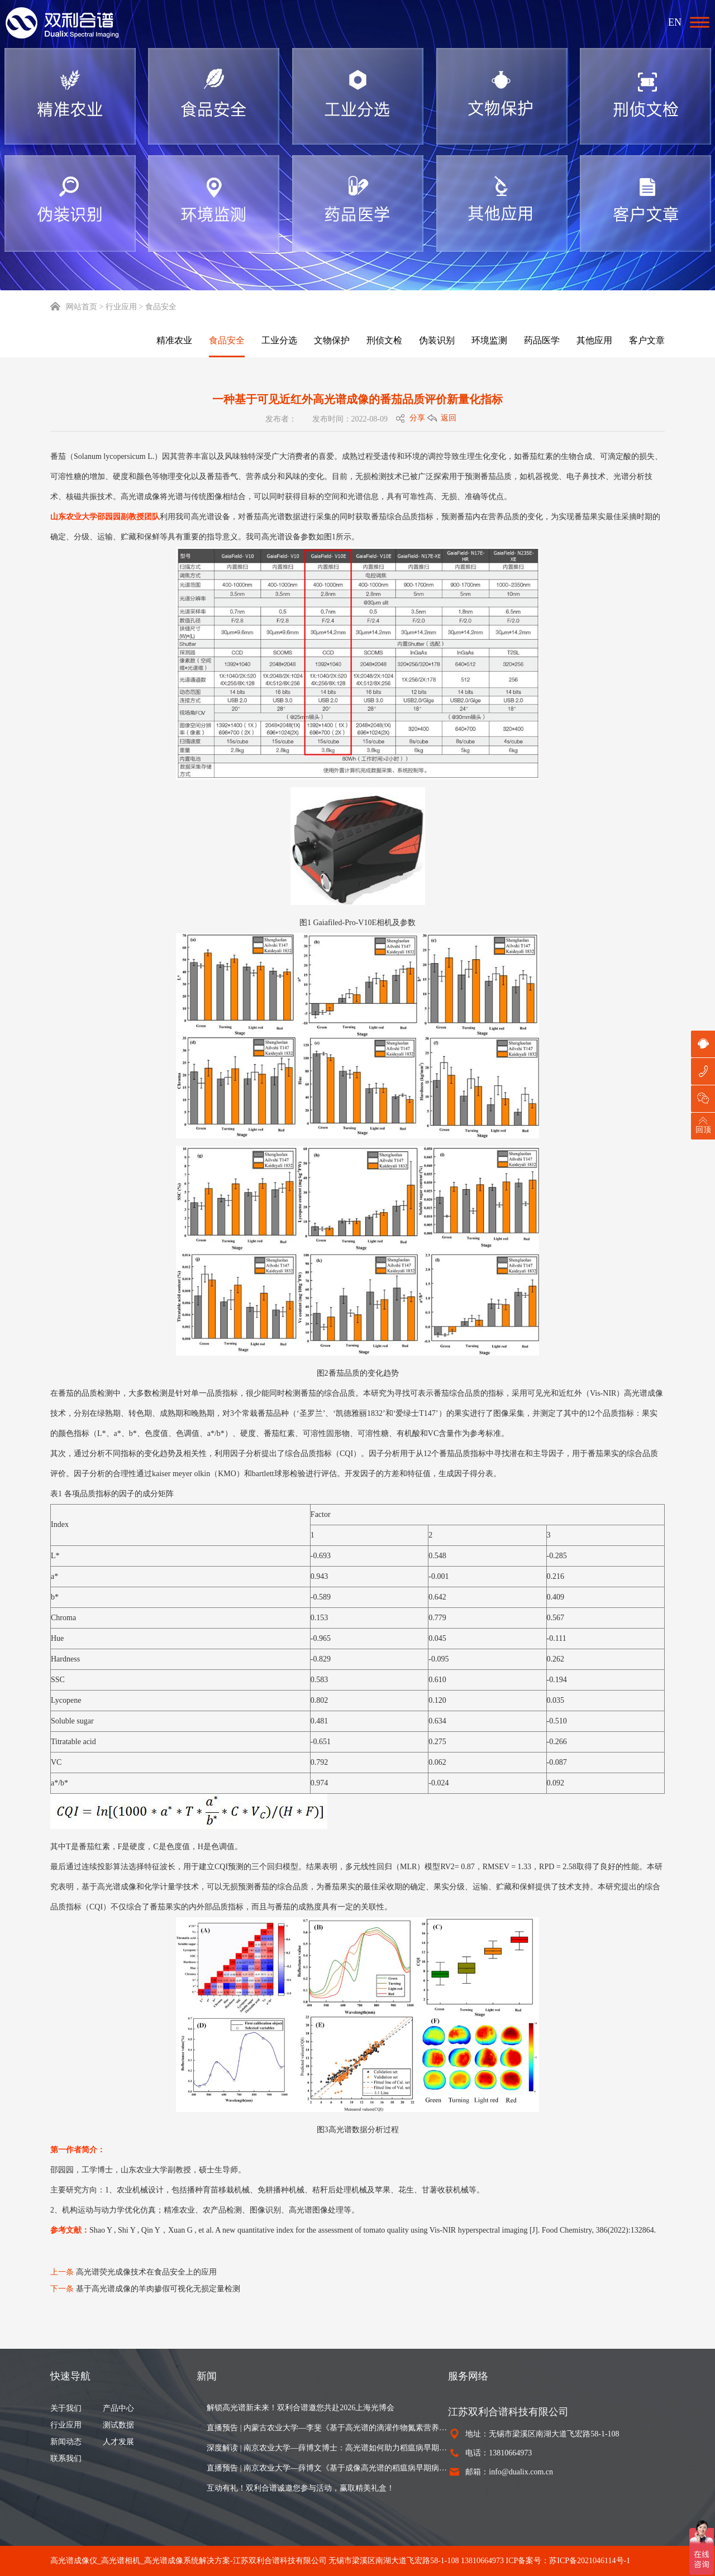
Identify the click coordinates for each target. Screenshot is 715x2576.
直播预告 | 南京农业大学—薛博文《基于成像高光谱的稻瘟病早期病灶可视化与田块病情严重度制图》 (327, 2468)
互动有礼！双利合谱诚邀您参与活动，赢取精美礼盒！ (300, 2488)
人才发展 (118, 2442)
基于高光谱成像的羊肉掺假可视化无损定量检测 (158, 2289)
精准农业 (174, 340)
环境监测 (489, 340)
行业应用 (66, 2425)
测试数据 (118, 2425)
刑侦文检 (384, 340)
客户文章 (647, 340)
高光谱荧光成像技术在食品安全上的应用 (146, 2272)
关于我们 (66, 2408)
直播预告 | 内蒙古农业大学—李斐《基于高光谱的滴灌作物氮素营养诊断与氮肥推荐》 (327, 2428)
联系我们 (66, 2458)
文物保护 (332, 340)
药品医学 (542, 340)
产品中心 (118, 2408)
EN (674, 22)
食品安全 (227, 340)
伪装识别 (437, 340)
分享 (417, 418)
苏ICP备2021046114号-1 (589, 2560)
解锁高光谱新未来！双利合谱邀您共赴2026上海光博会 (300, 2407)
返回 (448, 418)
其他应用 (594, 340)
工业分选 (279, 340)
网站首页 (73, 307)
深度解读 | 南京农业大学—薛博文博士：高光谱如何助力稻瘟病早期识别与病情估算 (327, 2448)
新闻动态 (66, 2442)
